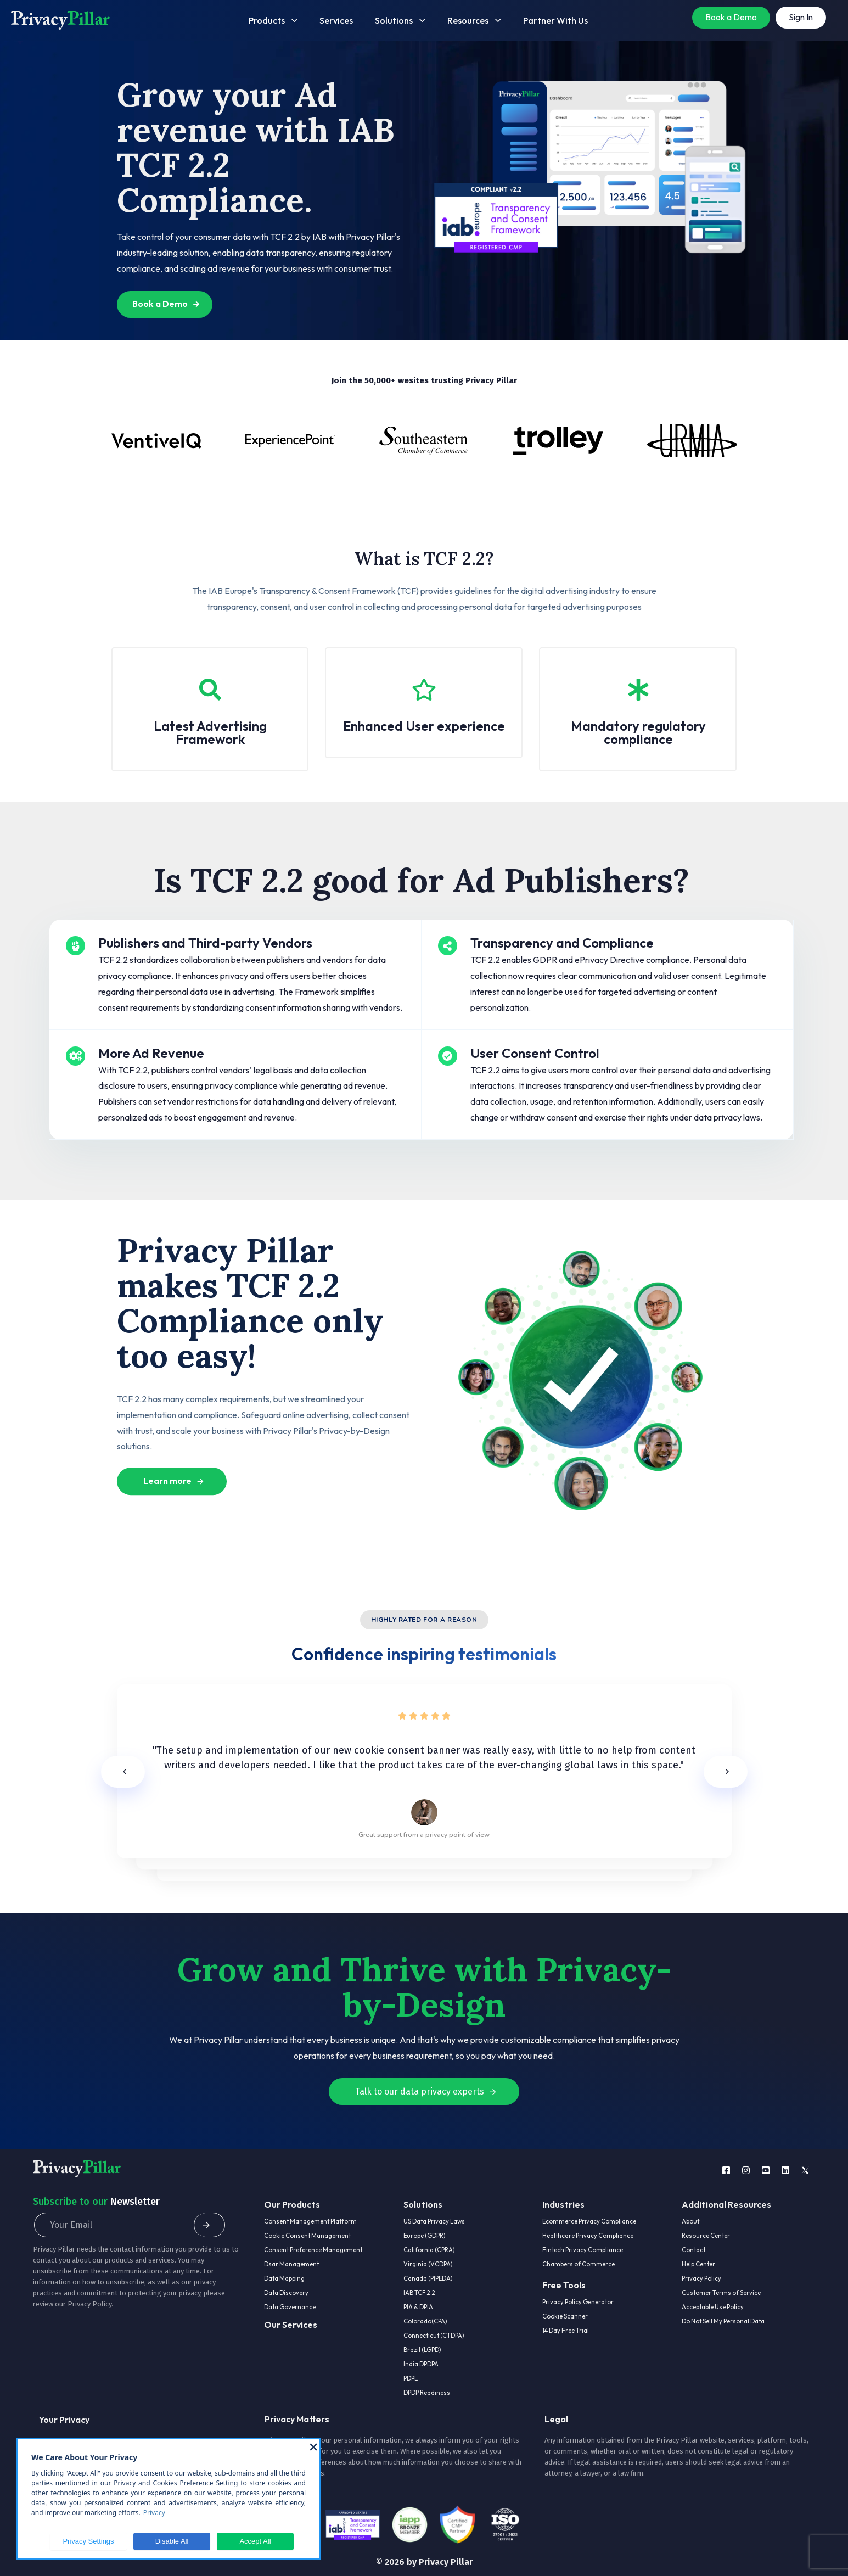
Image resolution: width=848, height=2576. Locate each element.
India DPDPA (421, 2364)
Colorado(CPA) (425, 2321)
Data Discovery (286, 2293)
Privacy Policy (89, 2304)
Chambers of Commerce (578, 2264)
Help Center (698, 2264)
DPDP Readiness (426, 2392)
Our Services (290, 2324)
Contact (693, 2250)
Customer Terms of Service (721, 2293)
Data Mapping (284, 2278)
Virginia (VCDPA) (427, 2264)
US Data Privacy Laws (434, 2221)
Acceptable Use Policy (713, 2307)
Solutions (400, 20)
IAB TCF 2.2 (419, 2293)
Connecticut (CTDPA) (433, 2335)
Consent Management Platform (310, 2221)
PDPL (410, 2378)
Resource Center (706, 2235)
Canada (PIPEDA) (427, 2278)
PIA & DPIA (418, 2307)
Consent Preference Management (313, 2250)
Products (273, 20)
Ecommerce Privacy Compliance (589, 2221)
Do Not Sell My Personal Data (723, 2321)
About (690, 2221)
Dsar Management (291, 2264)
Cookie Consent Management (307, 2235)
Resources (474, 20)
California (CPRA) (428, 2250)
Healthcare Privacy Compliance (587, 2235)
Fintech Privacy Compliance (582, 2250)
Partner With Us (555, 20)
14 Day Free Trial (565, 2330)
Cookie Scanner (565, 2316)
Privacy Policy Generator (578, 2302)
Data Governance (290, 2307)
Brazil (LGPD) (422, 2350)
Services (336, 20)
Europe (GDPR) (424, 2235)
